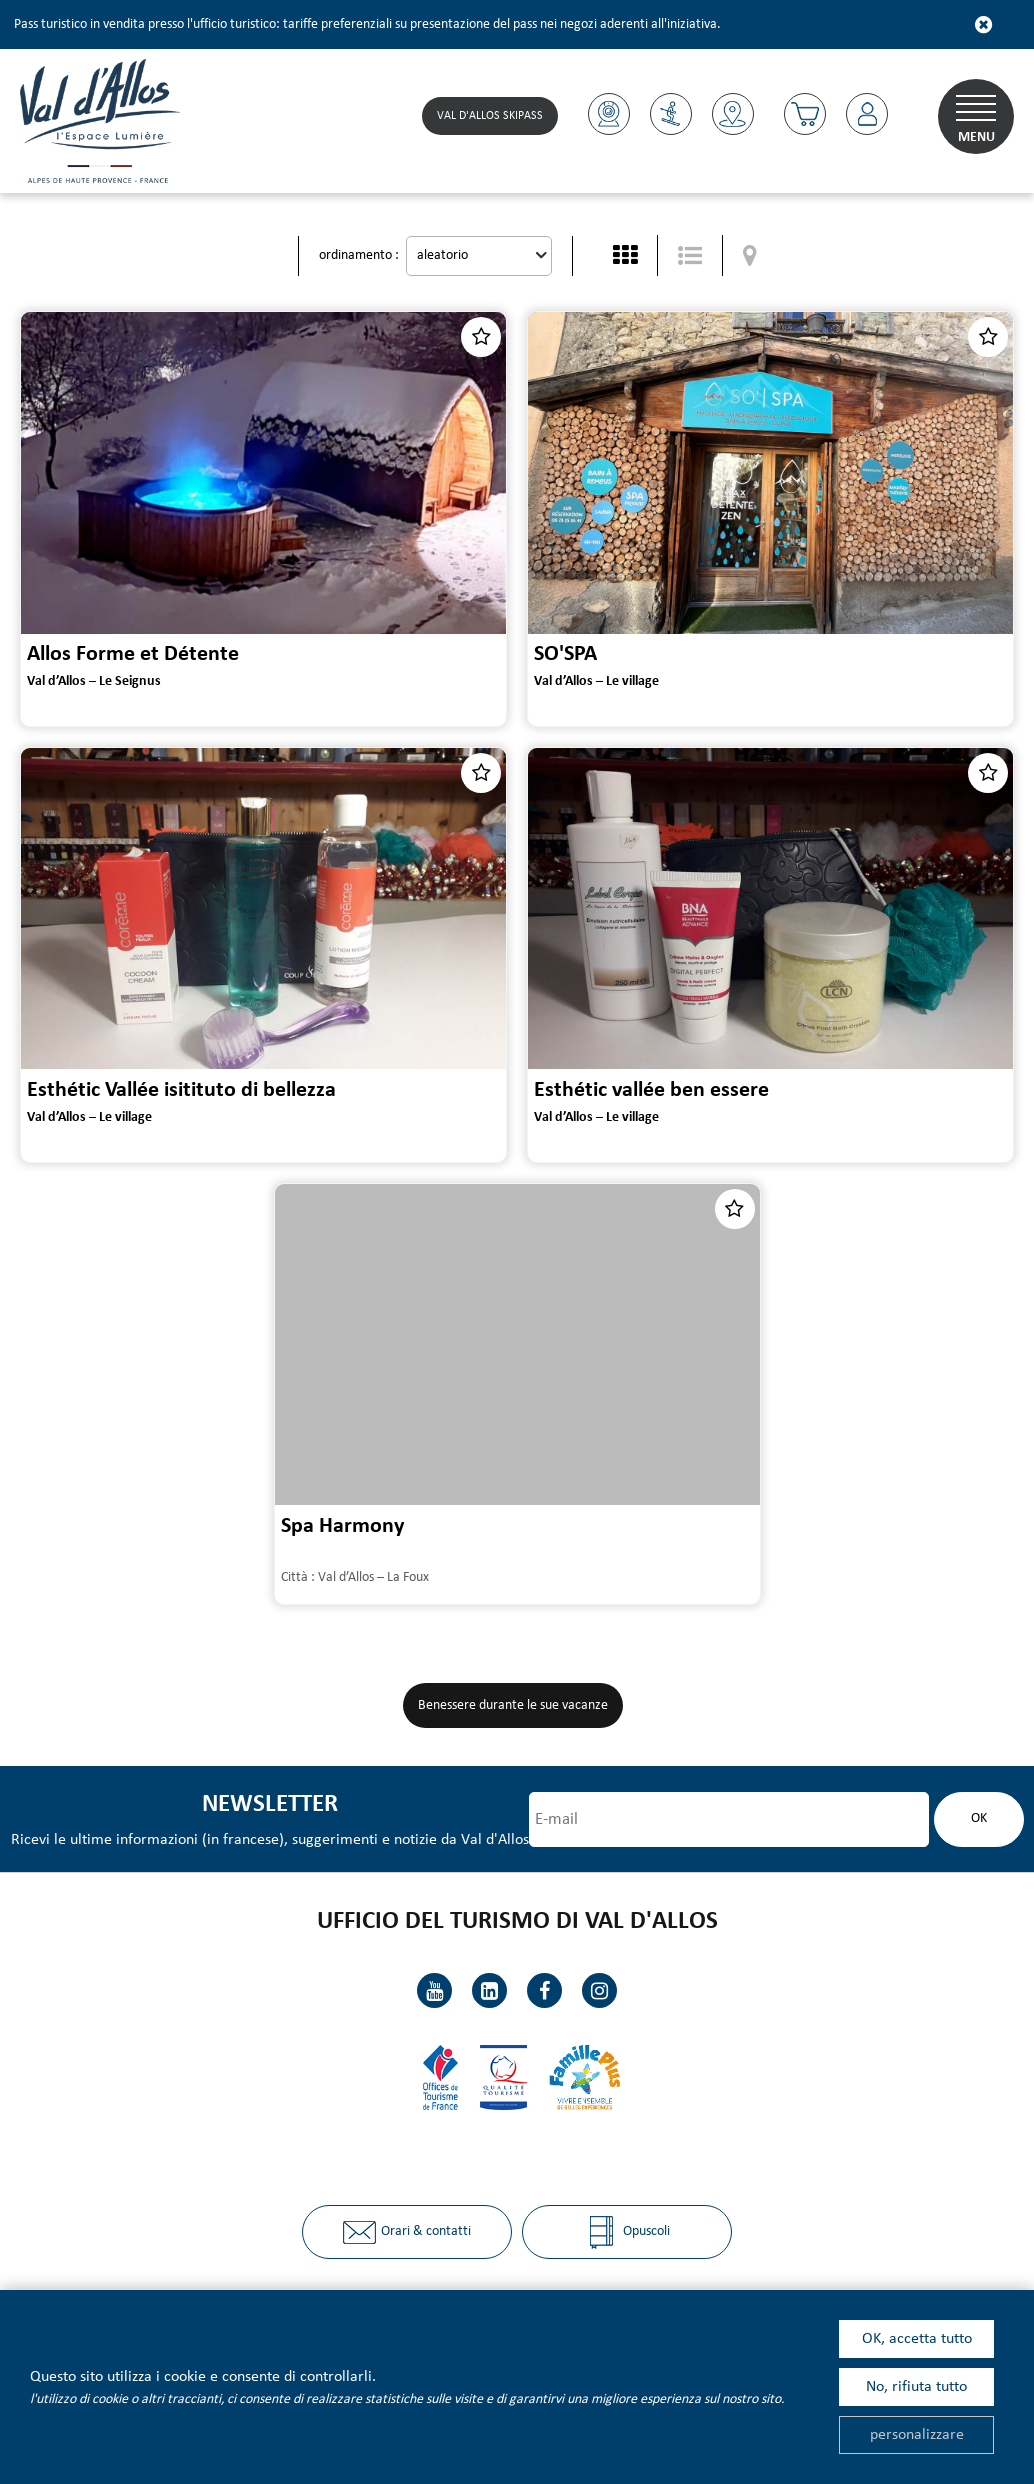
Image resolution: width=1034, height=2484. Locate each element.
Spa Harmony (342, 1525)
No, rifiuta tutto (916, 2387)
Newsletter (270, 1804)
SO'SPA (565, 654)
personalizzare (917, 2435)
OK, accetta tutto (917, 2339)
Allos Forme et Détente (133, 654)
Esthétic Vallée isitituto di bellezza (181, 1089)
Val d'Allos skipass (490, 116)
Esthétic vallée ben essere (651, 1089)
